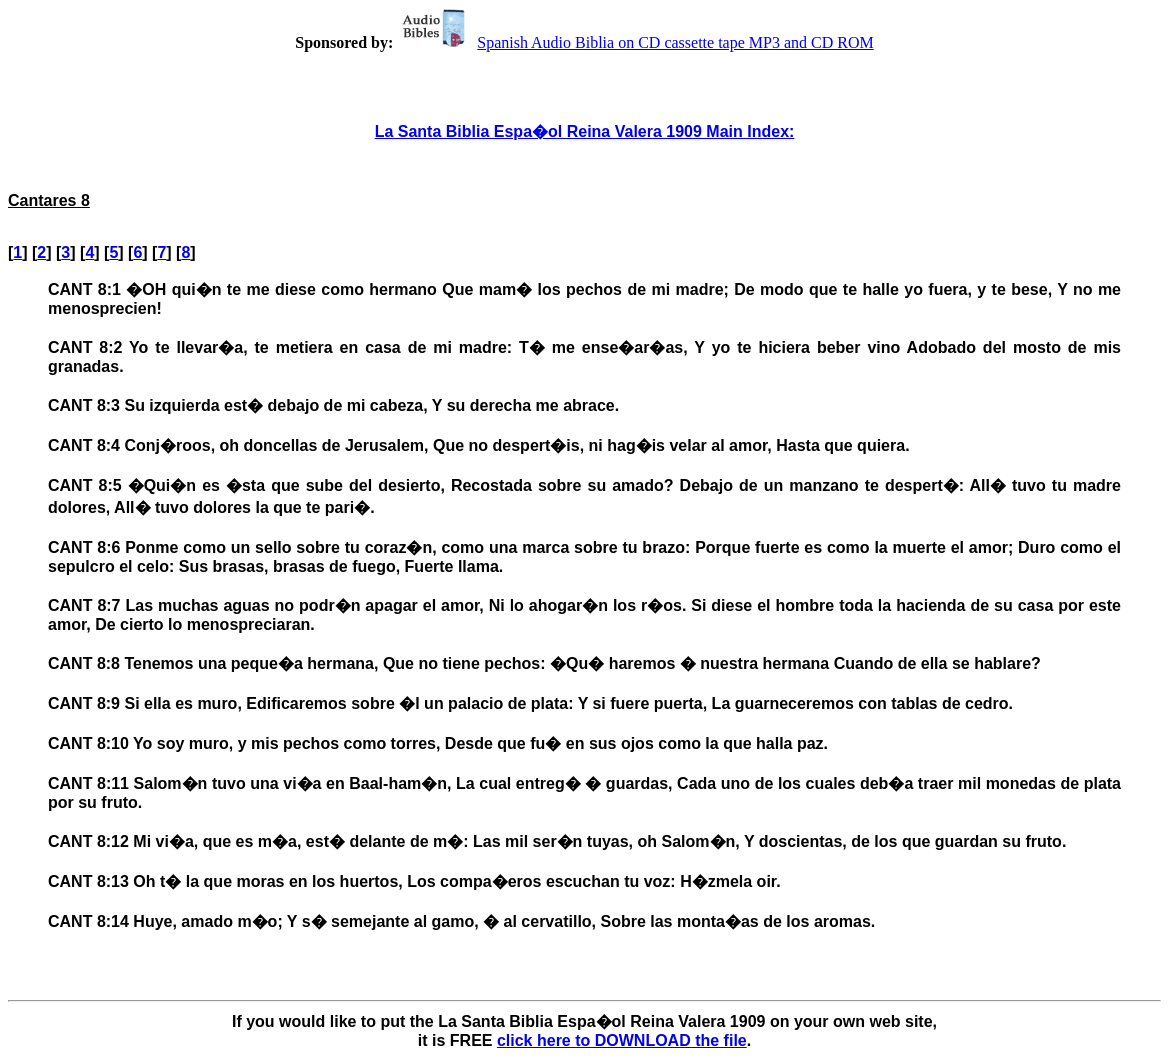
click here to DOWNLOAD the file (622, 1040)
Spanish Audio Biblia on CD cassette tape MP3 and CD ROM (635, 42)
